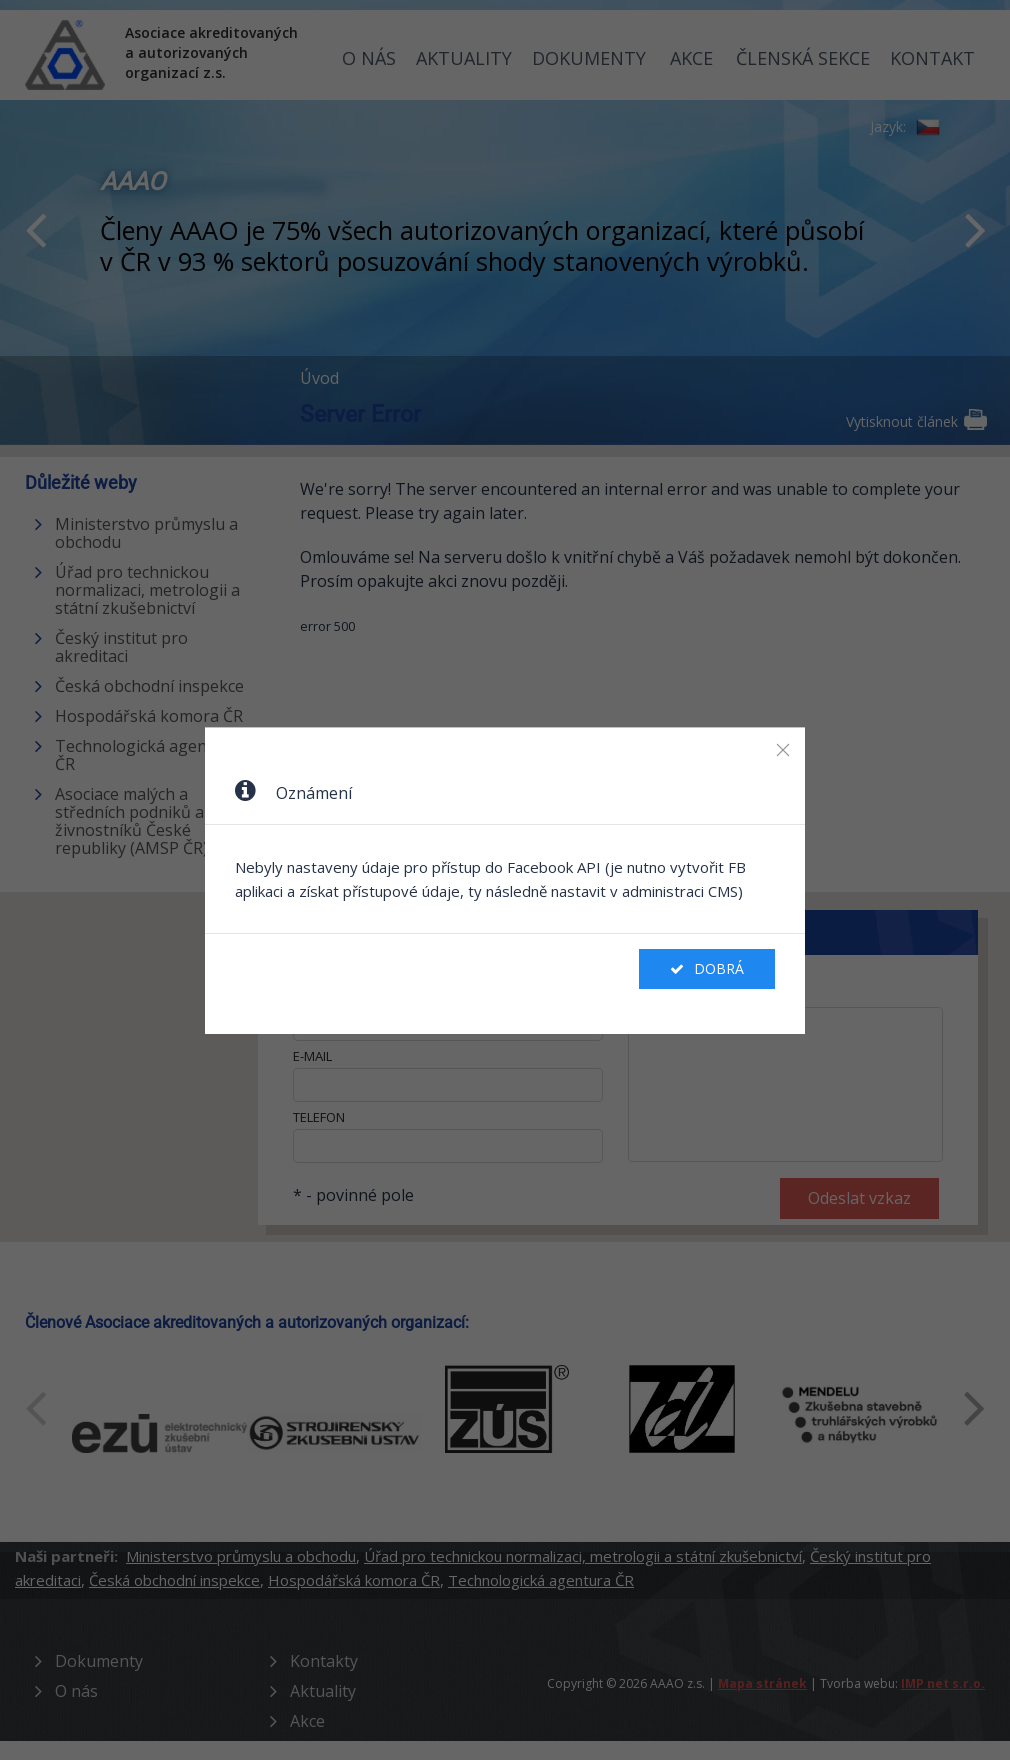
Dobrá (707, 968)
